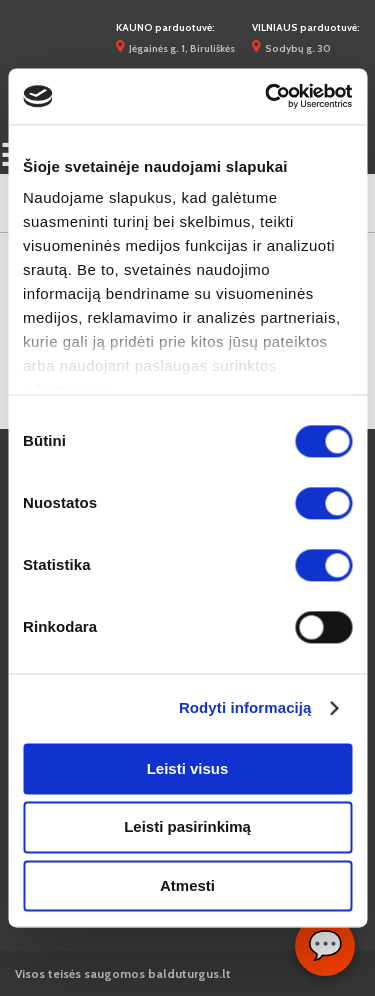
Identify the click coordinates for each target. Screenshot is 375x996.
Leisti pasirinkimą (187, 827)
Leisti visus (188, 768)
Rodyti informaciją (245, 707)
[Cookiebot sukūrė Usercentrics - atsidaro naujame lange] (267, 96)
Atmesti (187, 885)
